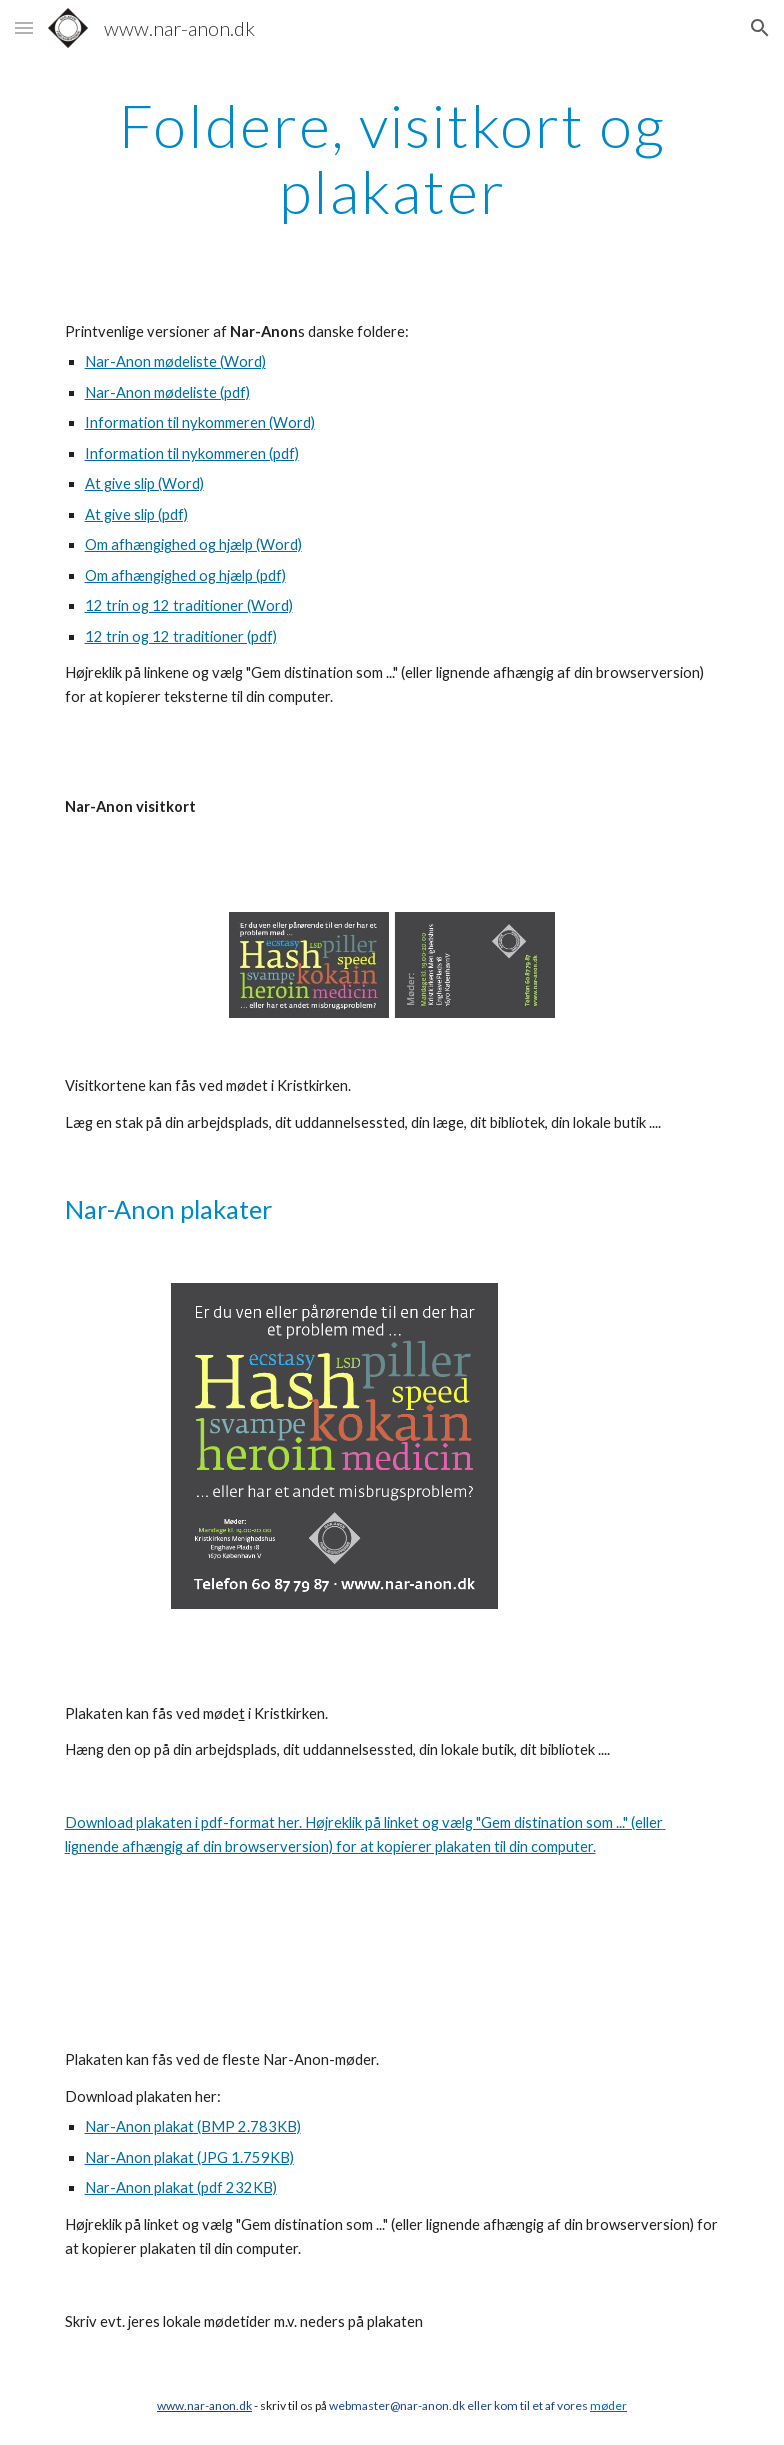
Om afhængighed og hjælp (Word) (193, 544)
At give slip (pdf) (136, 514)
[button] (24, 27)
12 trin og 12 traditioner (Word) (189, 605)
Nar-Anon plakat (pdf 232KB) (181, 2187)
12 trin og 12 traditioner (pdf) (181, 636)
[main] (392, 158)
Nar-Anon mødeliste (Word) (175, 361)
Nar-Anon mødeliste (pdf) (167, 392)
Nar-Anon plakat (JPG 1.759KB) (189, 2157)
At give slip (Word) (144, 483)
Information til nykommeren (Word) (200, 422)
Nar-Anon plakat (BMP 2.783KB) (193, 2126)
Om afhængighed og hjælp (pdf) (185, 575)
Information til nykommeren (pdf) (192, 453)
